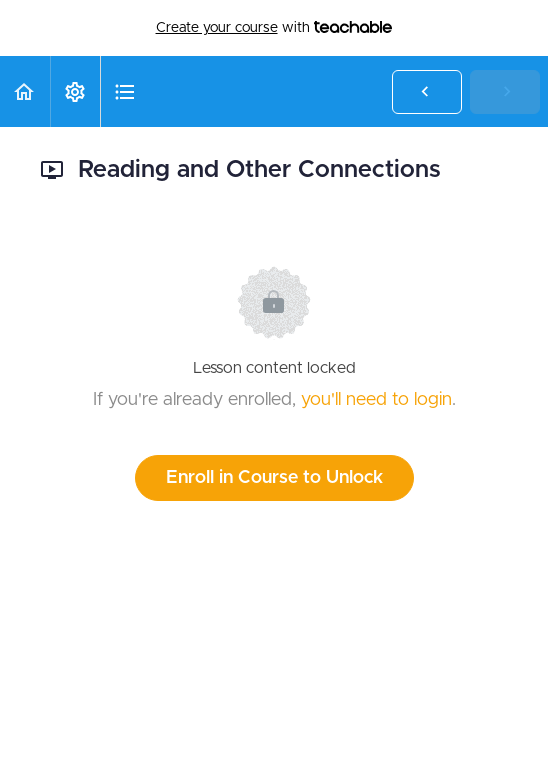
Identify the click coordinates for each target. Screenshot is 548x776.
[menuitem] (75, 91)
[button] (25, 91)
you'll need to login (376, 400)
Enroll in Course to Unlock (274, 478)
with (274, 28)
